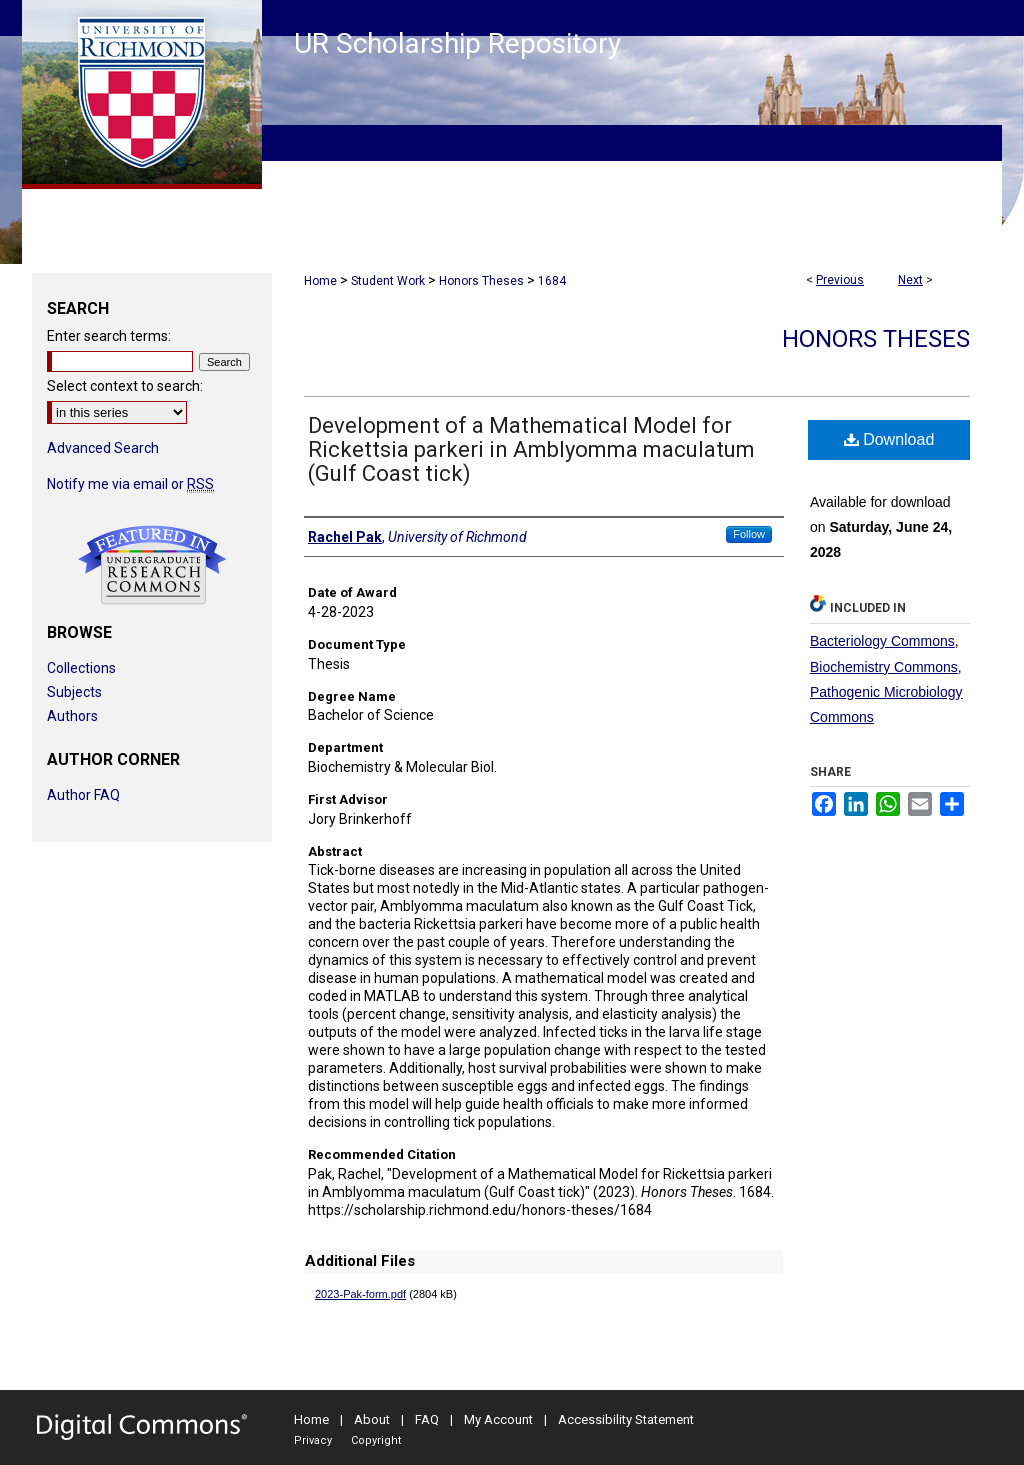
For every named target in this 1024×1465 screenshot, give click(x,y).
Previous (840, 280)
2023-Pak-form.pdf (360, 1294)
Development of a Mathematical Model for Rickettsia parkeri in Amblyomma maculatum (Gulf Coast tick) (531, 449)
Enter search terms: (109, 336)
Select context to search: (125, 386)
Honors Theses (481, 281)
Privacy (313, 1440)
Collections (81, 668)
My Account (498, 1419)
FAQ (427, 1419)
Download (889, 439)
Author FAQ (83, 795)
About (372, 1419)
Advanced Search (103, 448)
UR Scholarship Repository (457, 43)
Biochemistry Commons (884, 667)
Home (320, 281)
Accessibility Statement (626, 1419)
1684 (552, 281)
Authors (72, 716)
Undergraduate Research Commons (152, 565)
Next (910, 280)
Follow (749, 534)
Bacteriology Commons (882, 641)
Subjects (74, 692)
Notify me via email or (130, 484)
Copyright (376, 1440)
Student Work (388, 281)
